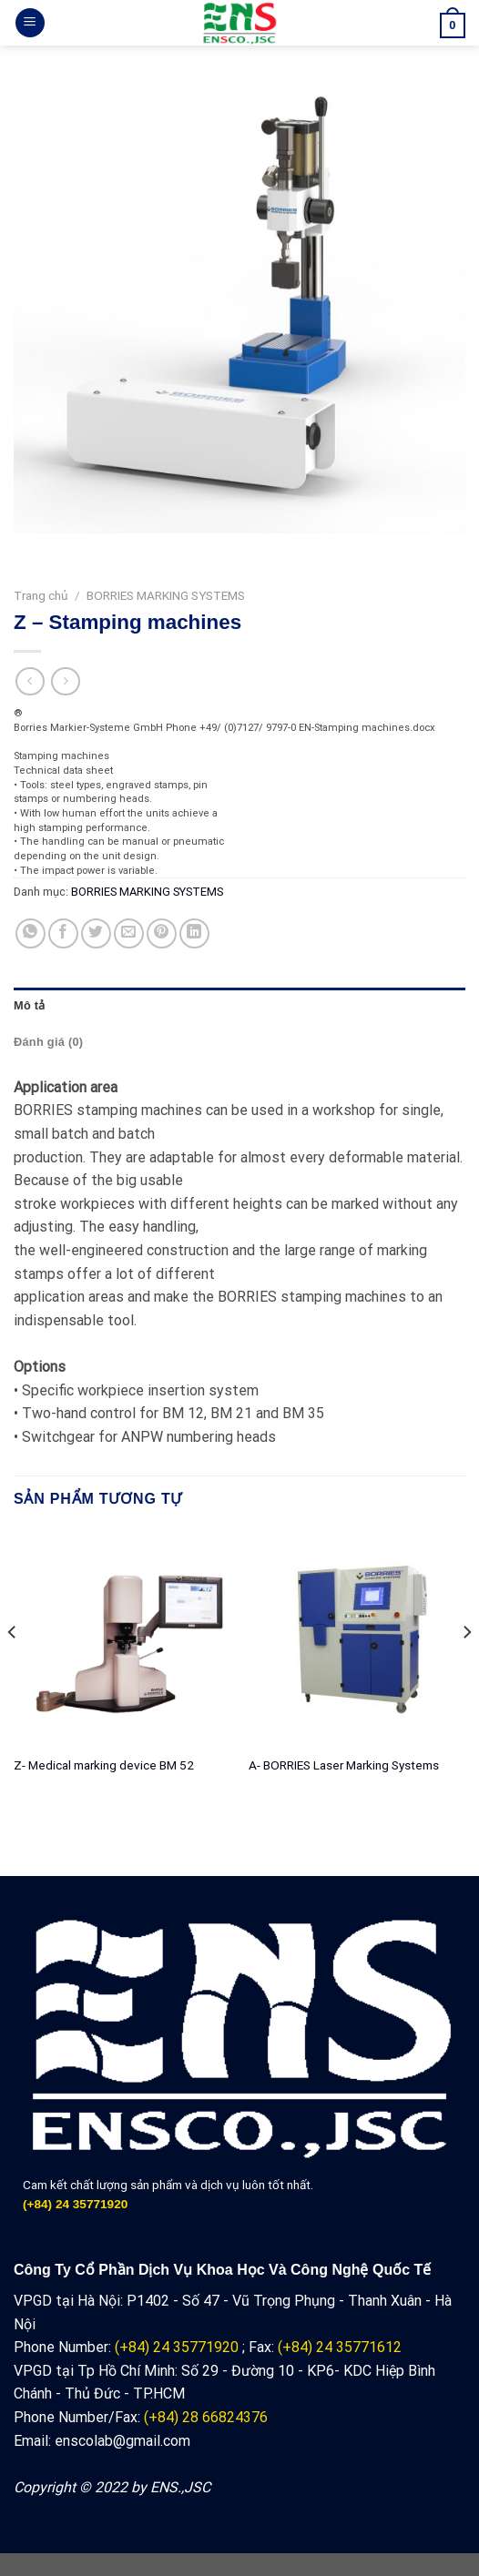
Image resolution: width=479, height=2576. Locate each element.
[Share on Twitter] (96, 933)
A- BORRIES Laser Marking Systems (344, 1765)
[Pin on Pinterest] (162, 933)
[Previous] (13, 1668)
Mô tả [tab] (30, 1005)
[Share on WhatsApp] (30, 933)
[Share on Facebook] (63, 933)
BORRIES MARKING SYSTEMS (166, 595)
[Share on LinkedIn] (194, 933)
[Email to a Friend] (129, 933)
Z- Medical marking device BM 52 (104, 1765)
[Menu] (30, 23)
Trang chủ (41, 595)
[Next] (466, 1668)
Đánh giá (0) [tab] (48, 1042)
